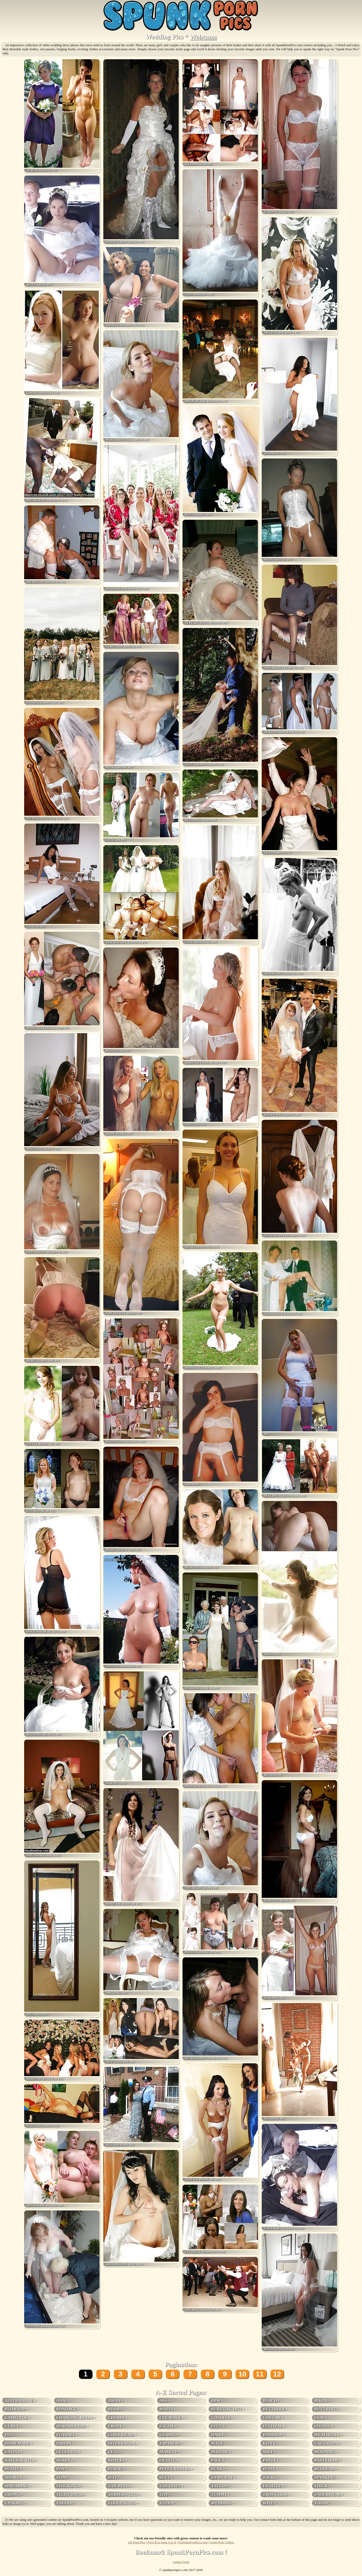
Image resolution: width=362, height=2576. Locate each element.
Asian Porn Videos (222, 2542)
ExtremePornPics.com (193, 2542)
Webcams (203, 36)
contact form (181, 2562)
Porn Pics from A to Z (162, 2542)
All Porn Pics (136, 2542)
